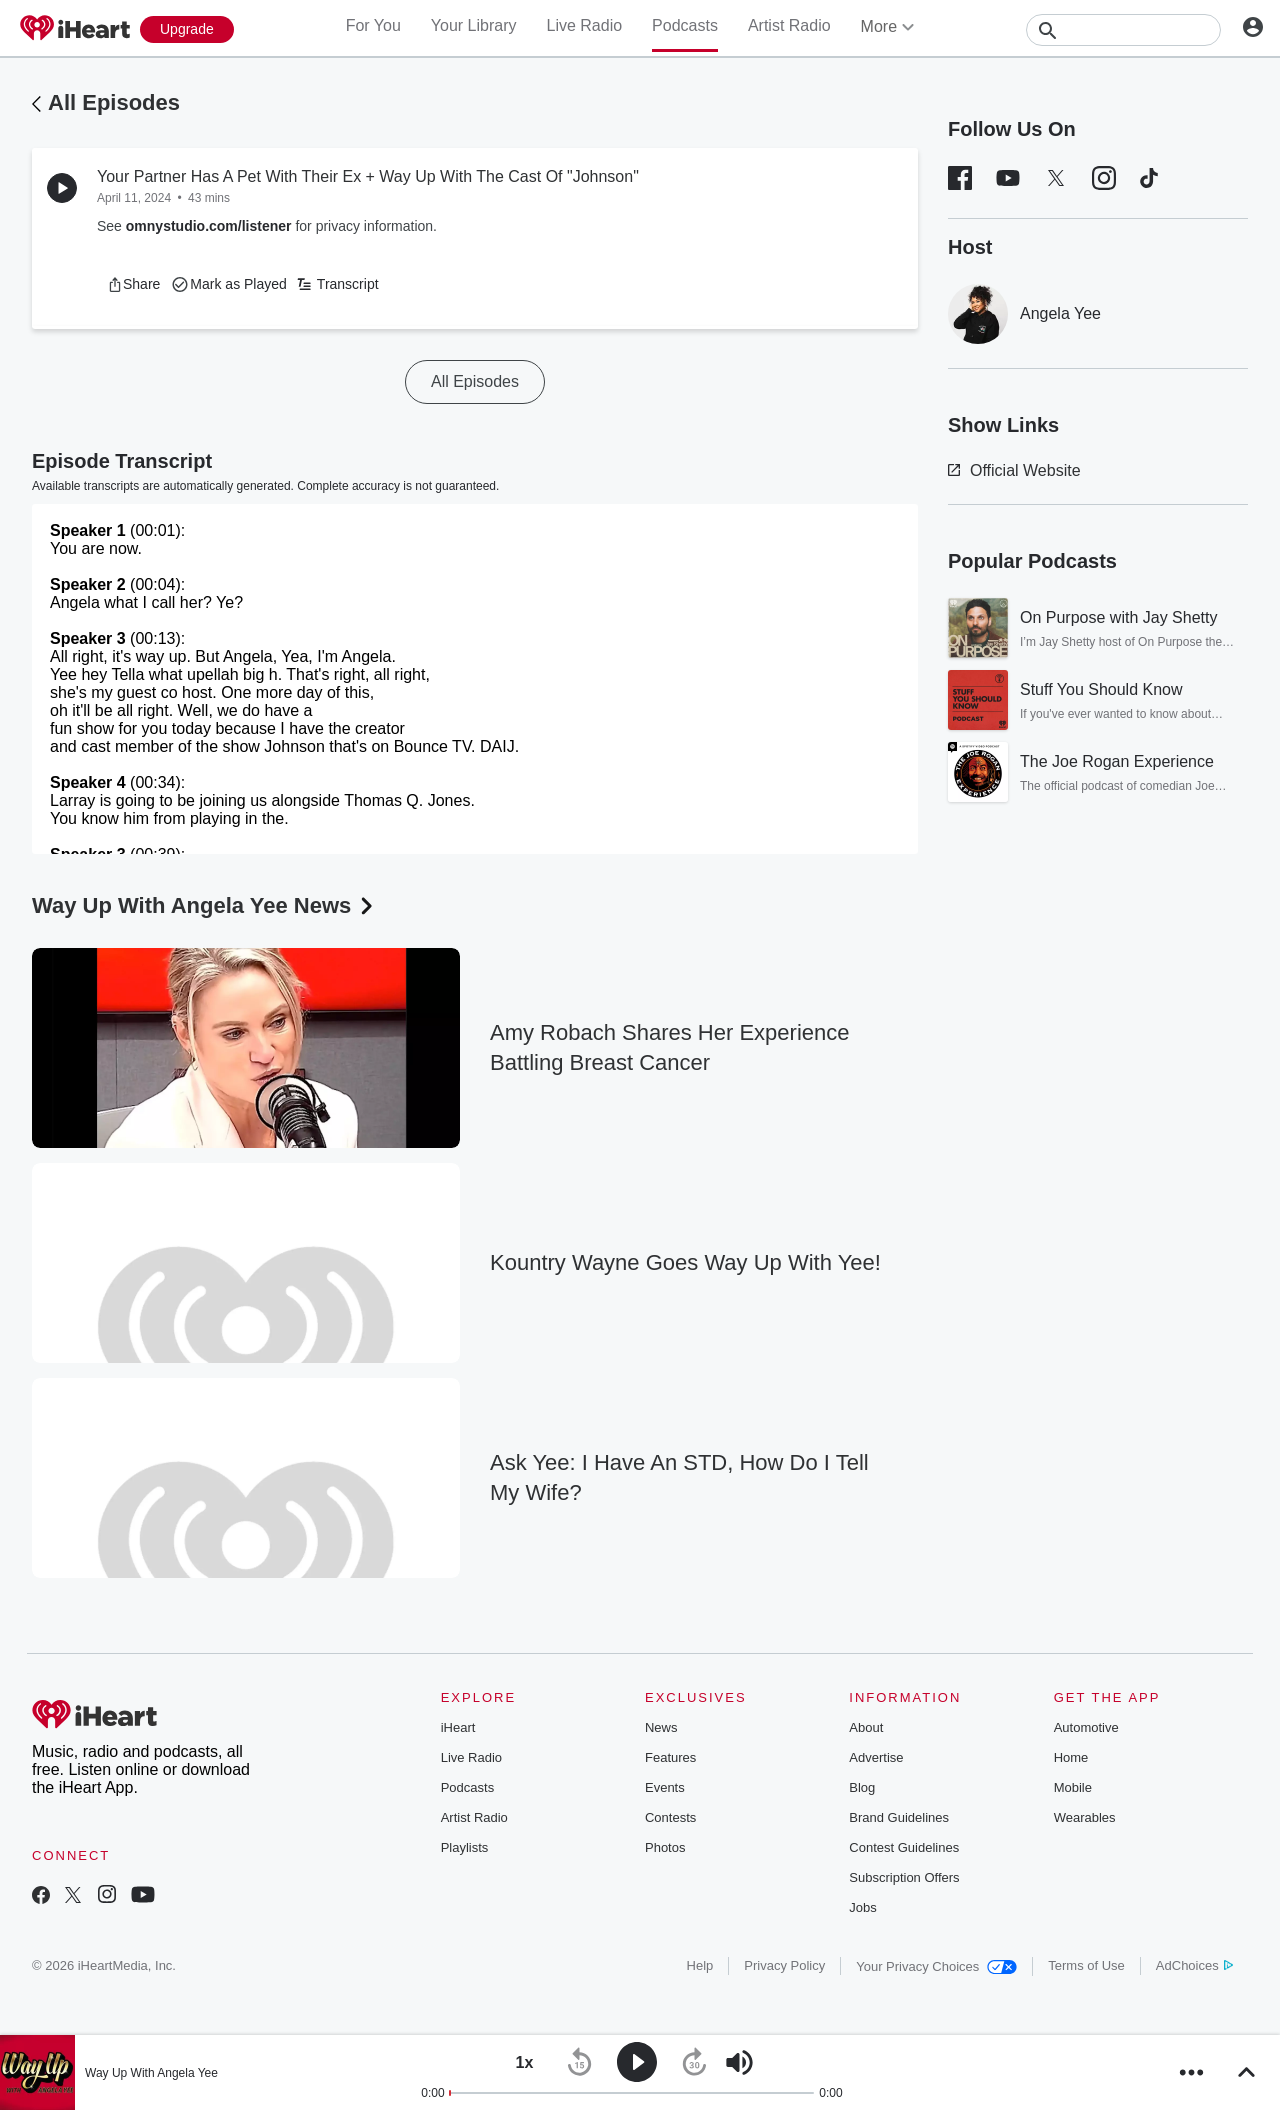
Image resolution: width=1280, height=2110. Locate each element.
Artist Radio (789, 25)
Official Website (1014, 470)
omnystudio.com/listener (209, 226)
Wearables (1085, 1817)
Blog (862, 1787)
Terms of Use (1086, 1965)
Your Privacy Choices (936, 1966)
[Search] (1123, 30)
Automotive (1086, 1727)
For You (373, 25)
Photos (665, 1847)
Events (665, 1787)
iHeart (458, 1727)
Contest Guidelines (904, 1847)
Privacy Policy (784, 1965)
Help (700, 1965)
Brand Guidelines (899, 1817)
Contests (670, 1817)
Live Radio (584, 25)
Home (1071, 1757)
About (866, 1727)
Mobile (1073, 1787)
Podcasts (685, 25)
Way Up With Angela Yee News (204, 905)
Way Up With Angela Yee (151, 2073)
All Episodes (114, 102)
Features (670, 1757)
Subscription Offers (904, 1877)
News (661, 1727)
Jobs (862, 1907)
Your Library (474, 25)
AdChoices (1194, 1965)
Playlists (465, 1847)
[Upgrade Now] (187, 29)
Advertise (876, 1757)
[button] (133, 284)
